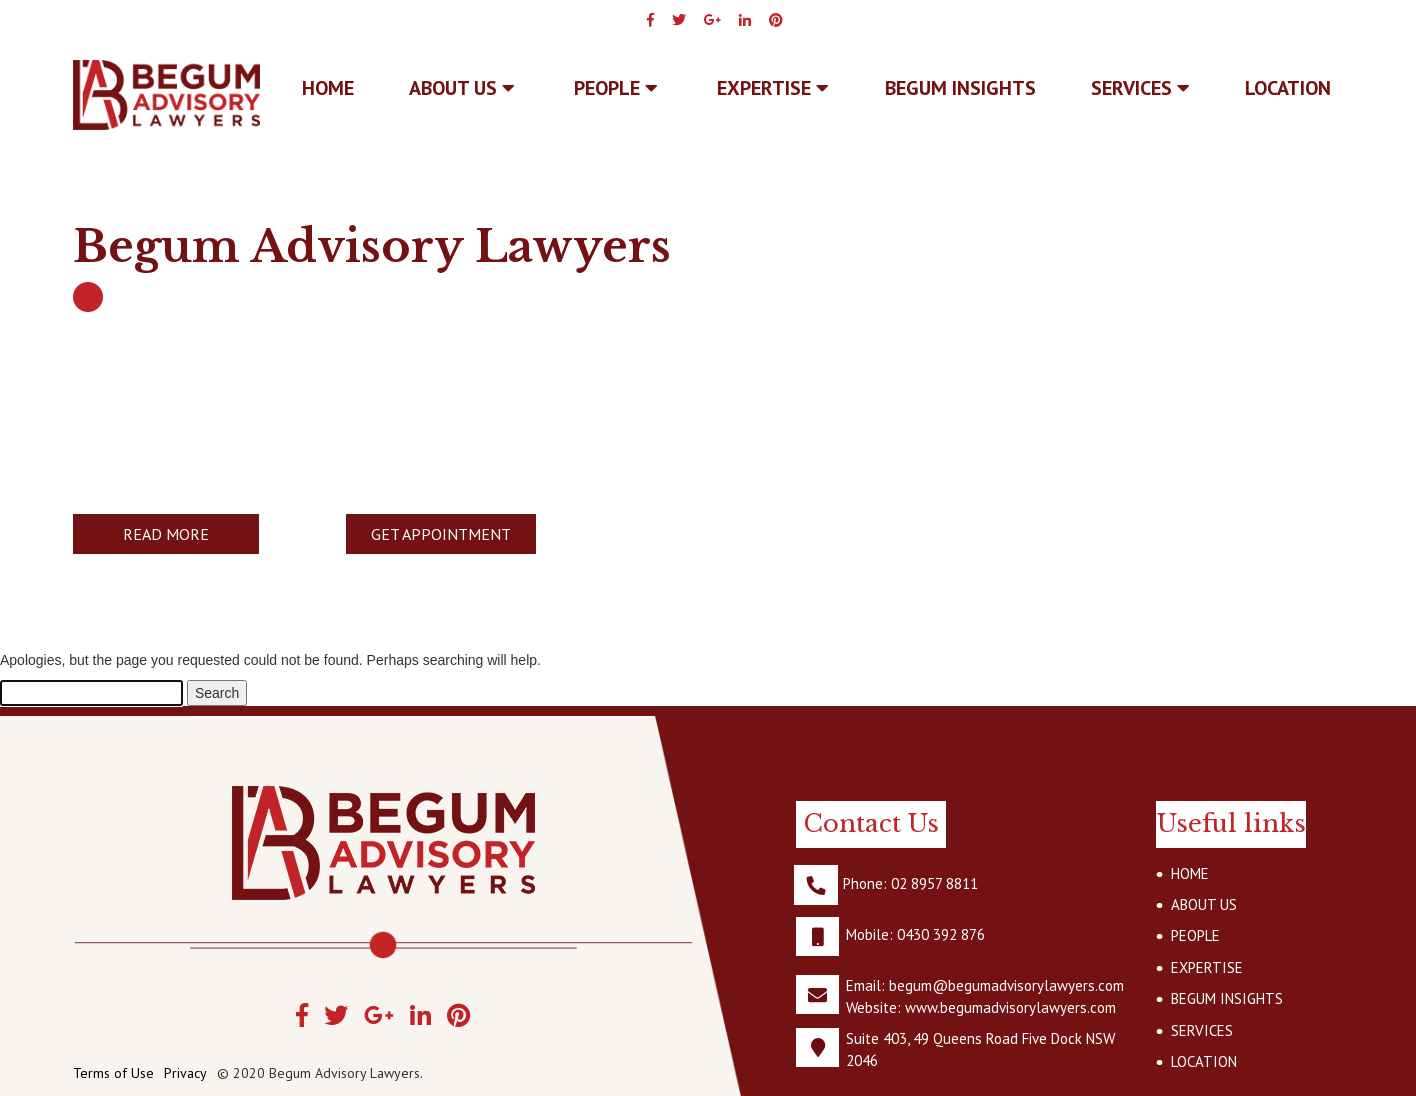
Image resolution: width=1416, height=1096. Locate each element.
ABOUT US (462, 88)
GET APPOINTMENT (441, 534)
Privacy (185, 1073)
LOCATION (1288, 88)
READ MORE (166, 534)
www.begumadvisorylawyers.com (1010, 1007)
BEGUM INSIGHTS (960, 88)
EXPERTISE (773, 88)
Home (328, 88)
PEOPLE (616, 88)
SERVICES (1140, 88)
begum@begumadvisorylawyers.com (1006, 985)
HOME (1190, 873)
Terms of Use (113, 1073)
